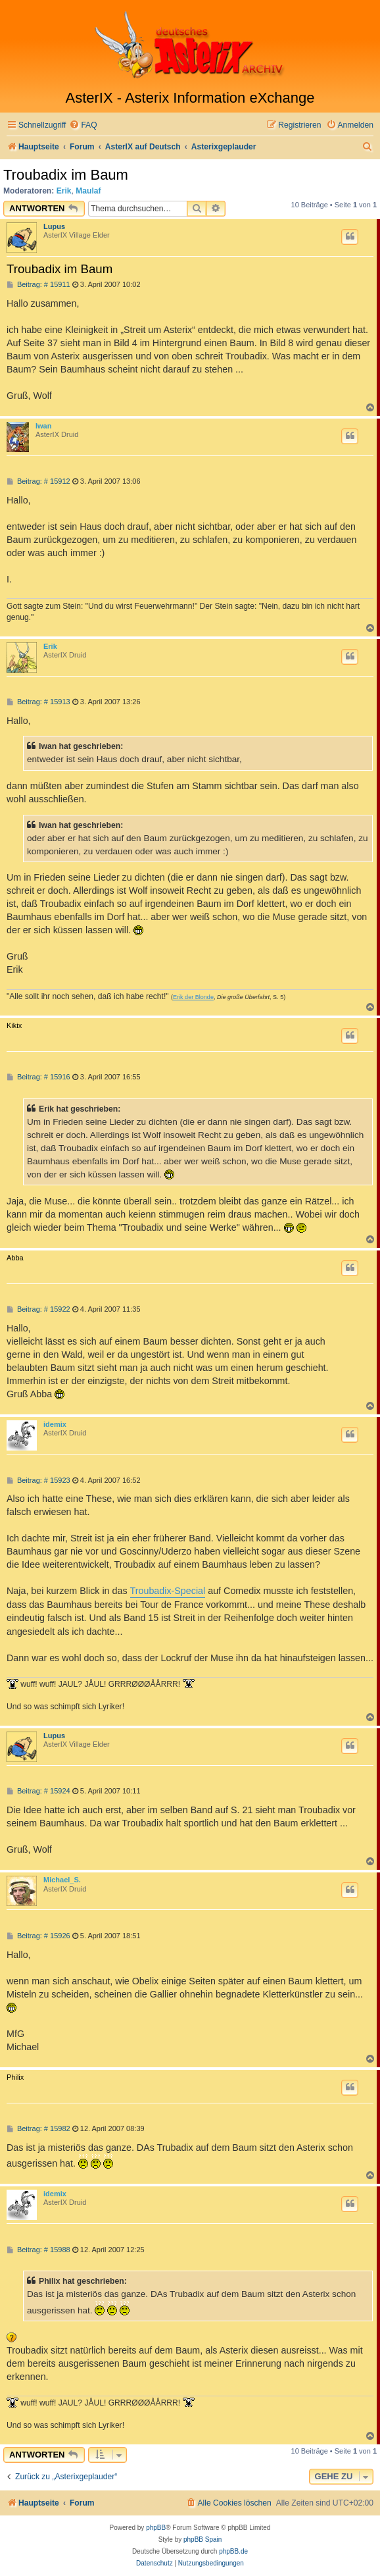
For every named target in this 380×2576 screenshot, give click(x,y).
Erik (64, 190)
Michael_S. (62, 1880)
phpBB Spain (202, 2539)
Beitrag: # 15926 (38, 1936)
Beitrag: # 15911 (38, 284)
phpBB (156, 2527)
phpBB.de (233, 2551)
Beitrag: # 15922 (38, 1309)
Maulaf (88, 190)
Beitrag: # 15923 (38, 1480)
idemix (54, 1424)
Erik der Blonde (193, 997)
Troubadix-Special (168, 1590)
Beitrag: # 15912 (38, 481)
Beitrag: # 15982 (38, 2129)
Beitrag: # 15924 (38, 1791)
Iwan (43, 426)
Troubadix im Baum (65, 175)
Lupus (54, 226)
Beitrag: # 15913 (38, 702)
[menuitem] (83, 125)
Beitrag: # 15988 (38, 2250)
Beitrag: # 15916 (38, 1077)
